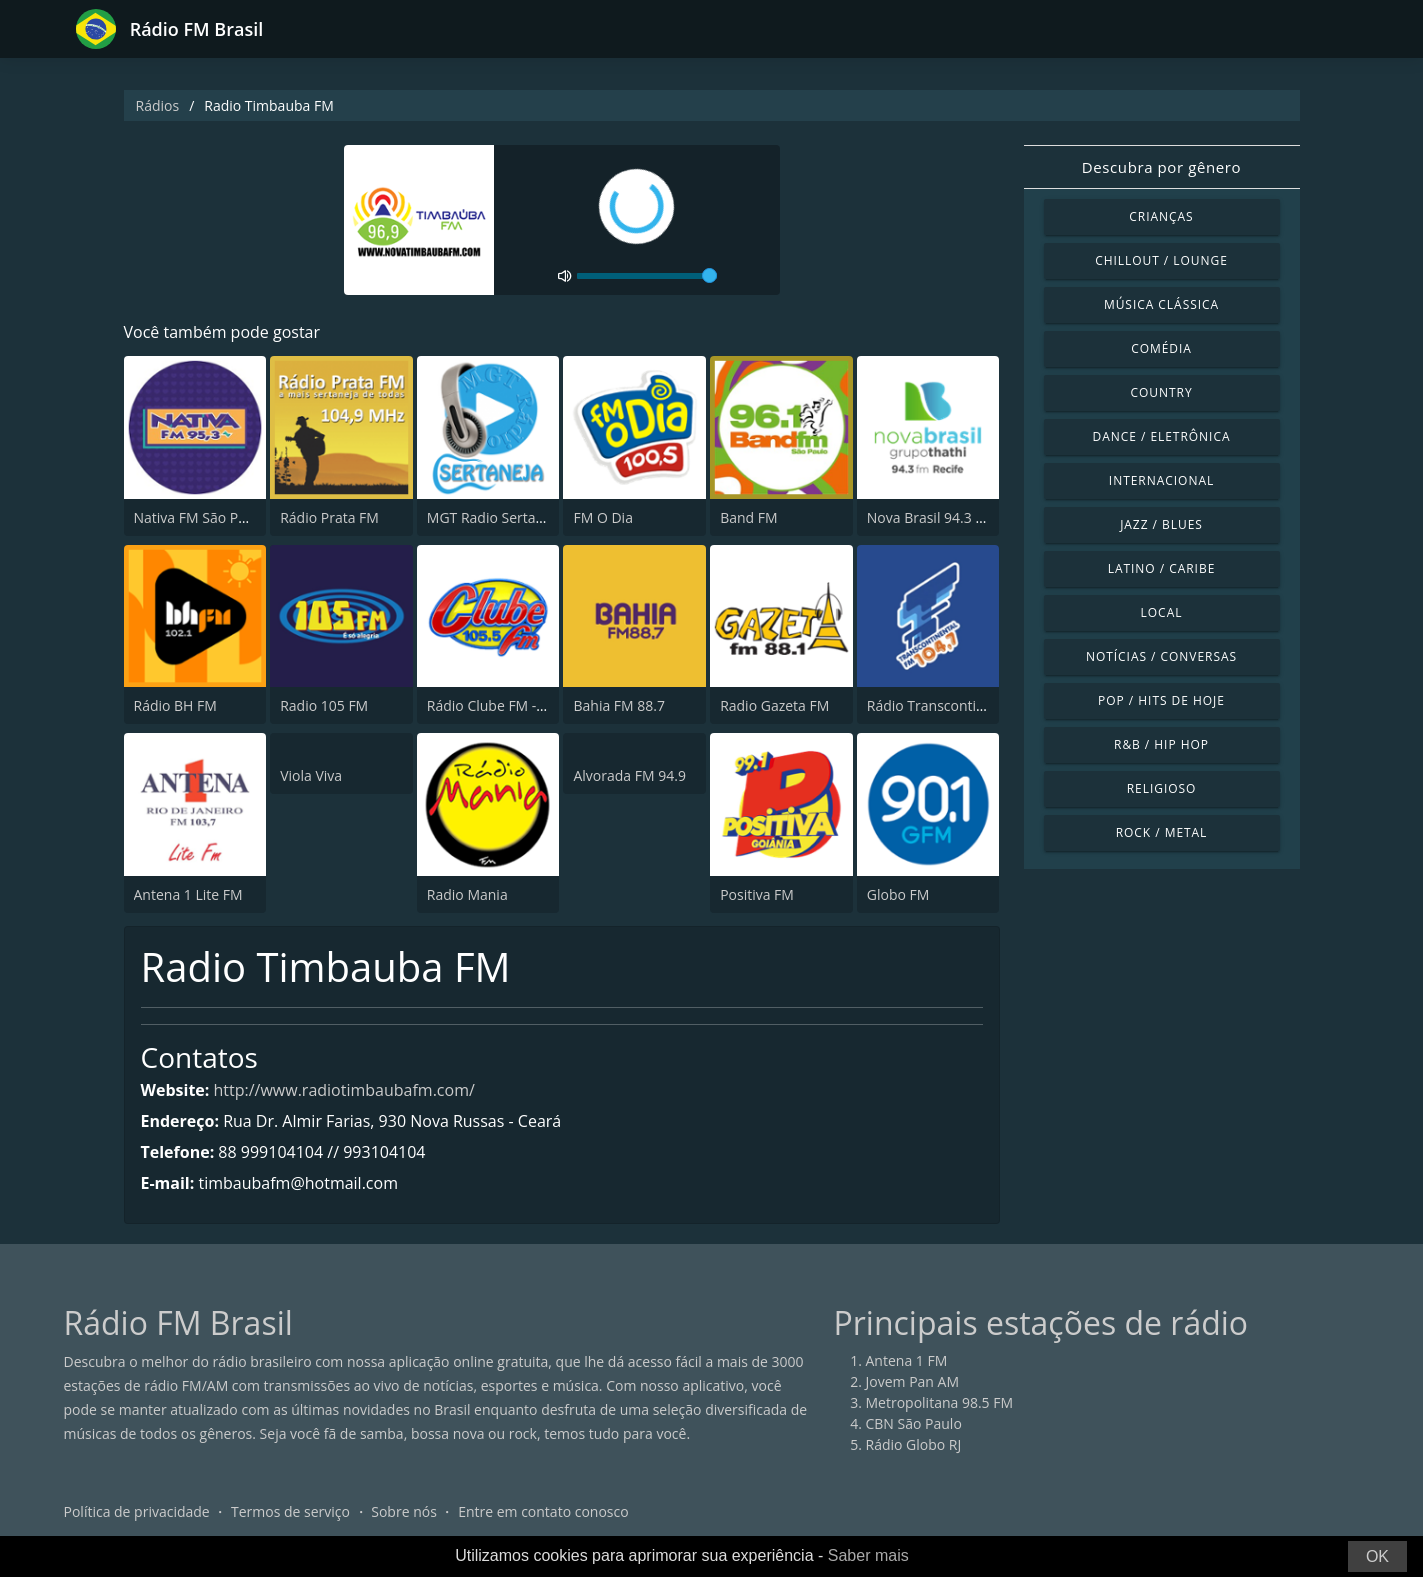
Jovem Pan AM (913, 1381)
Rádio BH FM (175, 705)
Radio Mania (467, 894)
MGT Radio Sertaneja (495, 517)
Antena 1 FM (907, 1360)
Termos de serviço (290, 1511)
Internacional (1161, 480)
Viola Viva (311, 775)
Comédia (1161, 348)
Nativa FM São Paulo (200, 517)
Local (1162, 612)
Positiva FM (757, 894)
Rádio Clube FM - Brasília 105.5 (527, 705)
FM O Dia (602, 517)
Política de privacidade (137, 1511)
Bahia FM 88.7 (619, 705)
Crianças (1161, 216)
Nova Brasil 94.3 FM (931, 517)
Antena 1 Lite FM (188, 894)
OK (1377, 1556)
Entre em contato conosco (543, 1511)
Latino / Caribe (1162, 568)
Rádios (158, 105)
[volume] (647, 276)
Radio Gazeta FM (774, 705)
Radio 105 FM (324, 705)
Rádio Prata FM (329, 517)
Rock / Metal (1162, 832)
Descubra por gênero (1161, 167)
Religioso (1162, 788)
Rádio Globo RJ (914, 1444)
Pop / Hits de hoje (1161, 700)
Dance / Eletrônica (1162, 436)
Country (1161, 392)
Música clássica (1161, 304)
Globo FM (898, 894)
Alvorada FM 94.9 (629, 775)
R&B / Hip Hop (1161, 744)
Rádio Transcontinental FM (954, 705)
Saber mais (868, 1555)
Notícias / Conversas (1161, 656)
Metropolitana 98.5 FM (940, 1402)
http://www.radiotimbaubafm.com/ (344, 1090)
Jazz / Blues (1161, 524)
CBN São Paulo (914, 1423)
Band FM (748, 517)
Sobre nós (404, 1511)
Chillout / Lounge (1161, 260)
